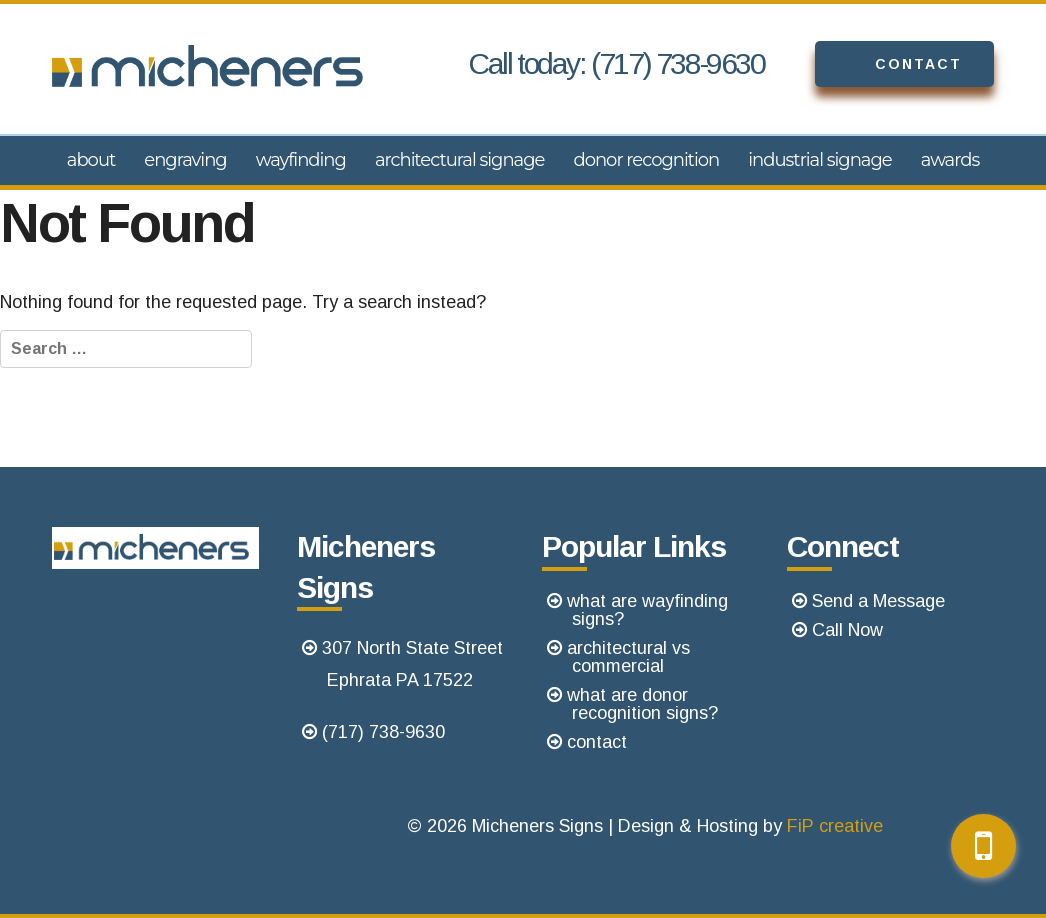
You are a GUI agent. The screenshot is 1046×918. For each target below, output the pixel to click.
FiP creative (835, 826)
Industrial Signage (819, 160)
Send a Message (878, 601)
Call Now (847, 630)
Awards (950, 160)
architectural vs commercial (628, 657)
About (91, 160)
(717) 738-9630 (383, 732)
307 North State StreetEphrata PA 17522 (412, 664)
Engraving (185, 160)
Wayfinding (301, 160)
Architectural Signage (460, 160)
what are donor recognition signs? (642, 704)
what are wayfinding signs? (647, 610)
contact (597, 742)
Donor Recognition (646, 160)
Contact (888, 64)
